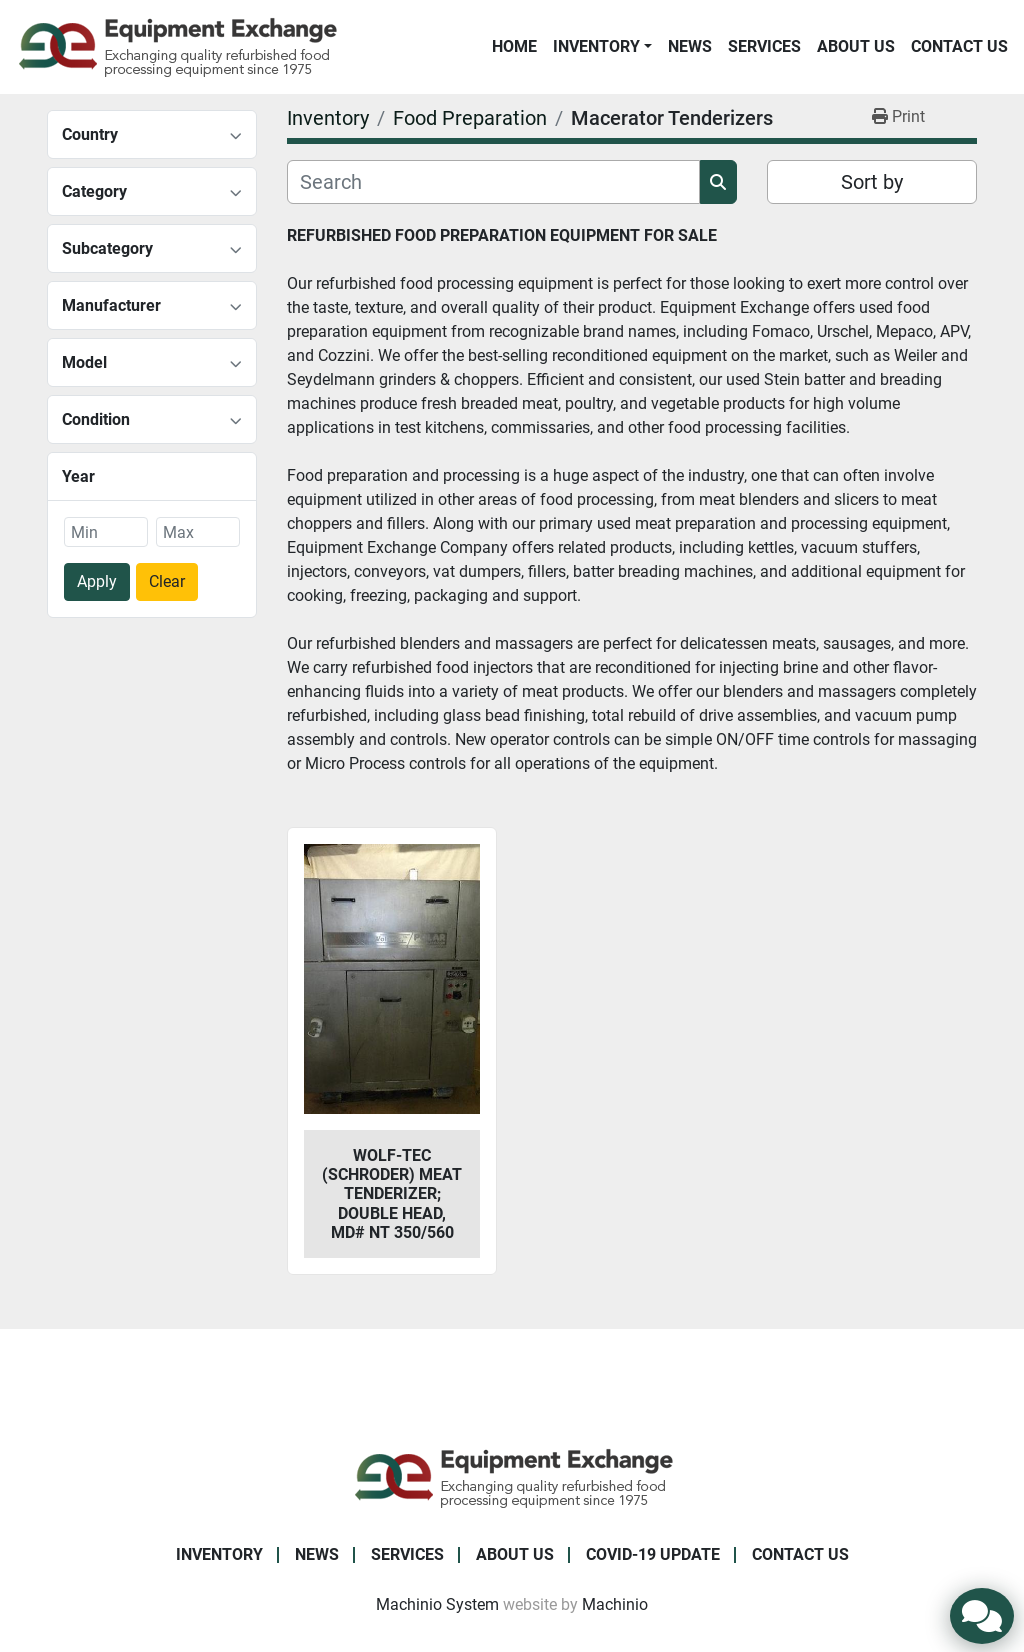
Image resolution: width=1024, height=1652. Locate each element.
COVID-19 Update (653, 1554)
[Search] (493, 182)
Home (514, 46)
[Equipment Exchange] (512, 1476)
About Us (856, 46)
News (690, 46)
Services (764, 46)
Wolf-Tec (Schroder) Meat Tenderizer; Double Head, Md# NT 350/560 (392, 1194)
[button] (602, 47)
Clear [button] (167, 581)
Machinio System (437, 1604)
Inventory (596, 46)
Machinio (615, 1604)
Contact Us (959, 46)
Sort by (872, 182)
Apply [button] (97, 581)
